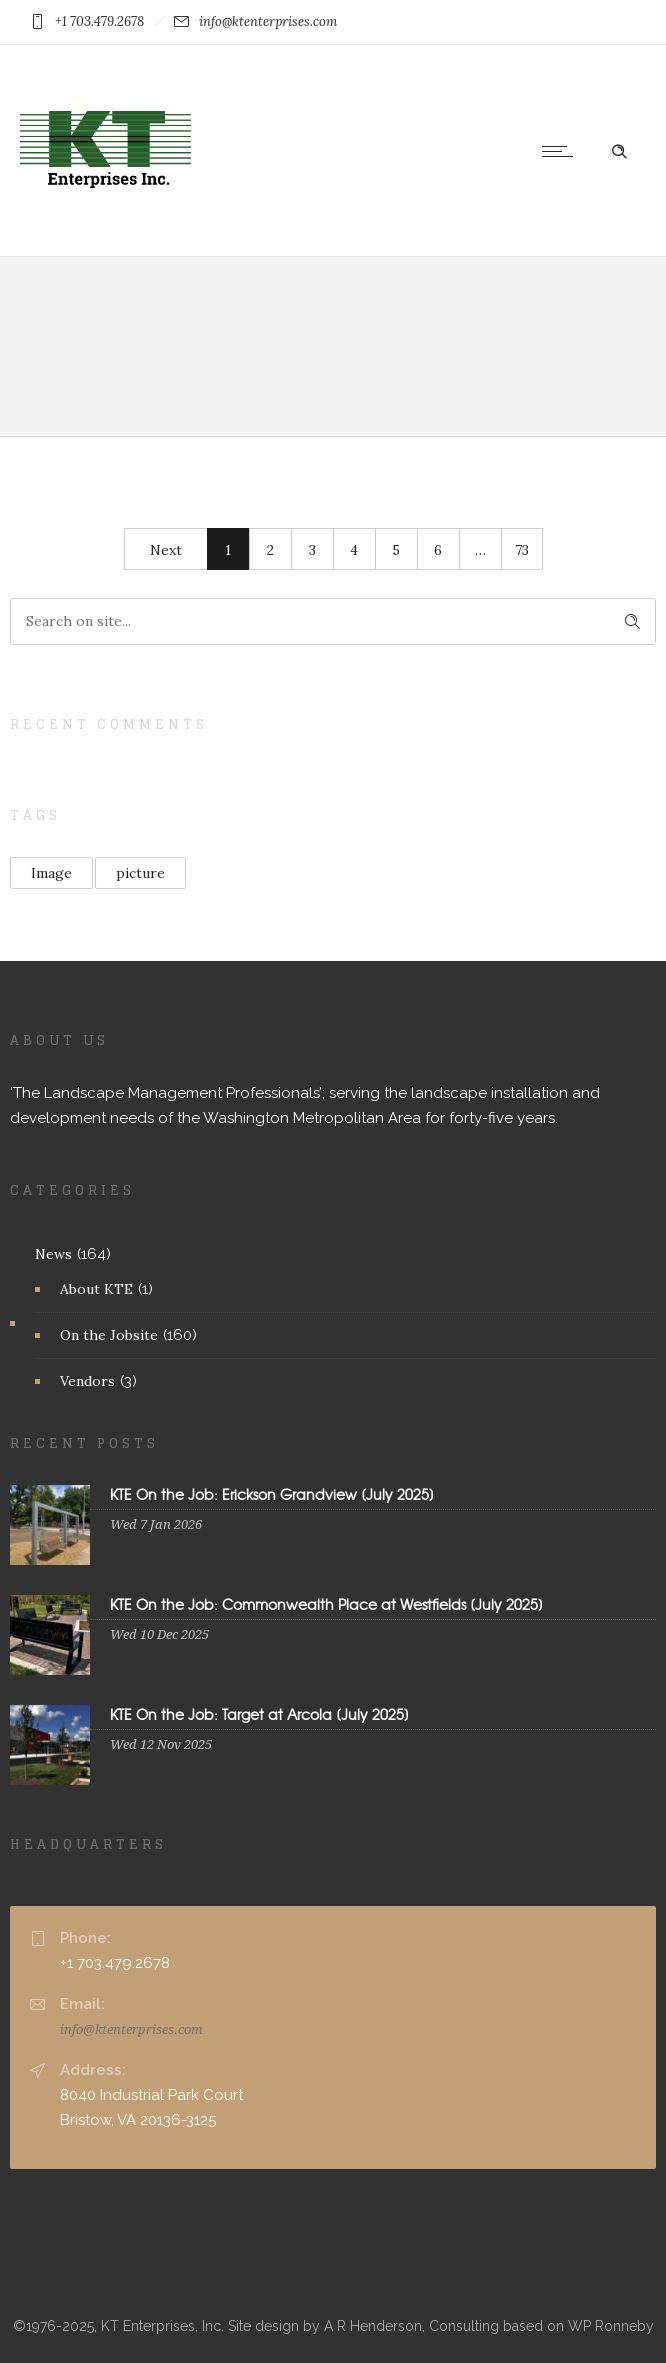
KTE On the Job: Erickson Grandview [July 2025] (272, 1494)
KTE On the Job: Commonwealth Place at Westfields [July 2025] (326, 1604)
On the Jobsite (109, 1335)
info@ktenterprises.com (131, 2029)
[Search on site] (333, 621)
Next (166, 550)
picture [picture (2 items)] (140, 873)
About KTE (96, 1289)
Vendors (87, 1381)
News (53, 1254)
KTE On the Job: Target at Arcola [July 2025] (259, 1714)
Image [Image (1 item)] (51, 873)
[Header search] (619, 149)
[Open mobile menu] (562, 151)
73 (522, 550)
